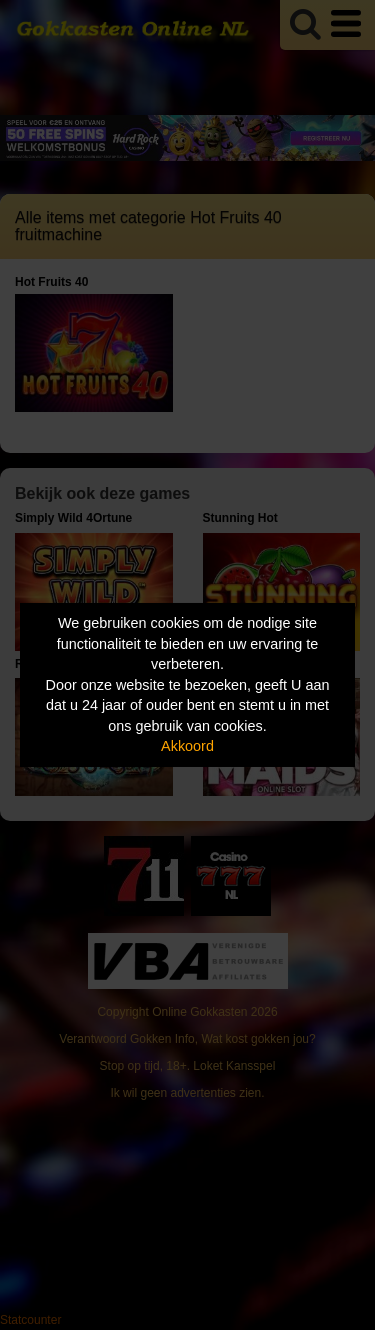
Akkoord (187, 746)
